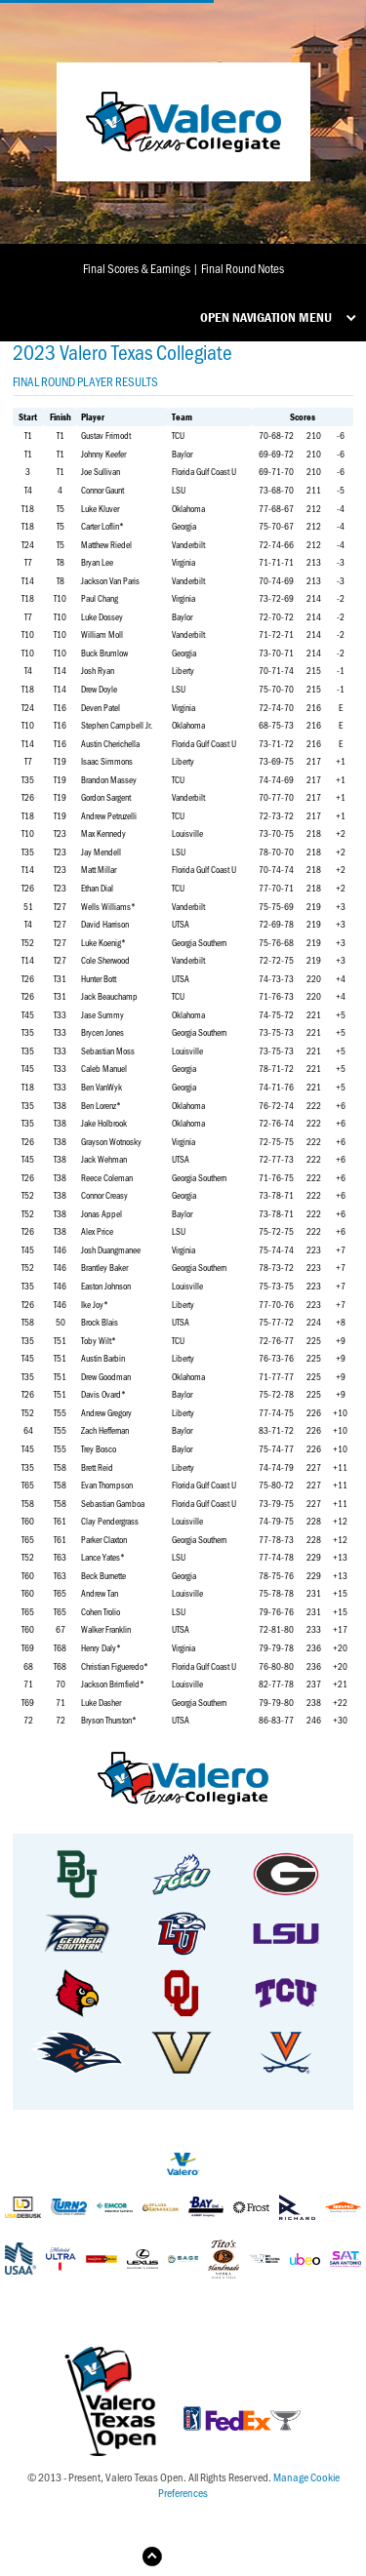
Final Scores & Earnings (136, 267)
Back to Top (198, 2556)
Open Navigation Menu (266, 317)
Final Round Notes (242, 267)
